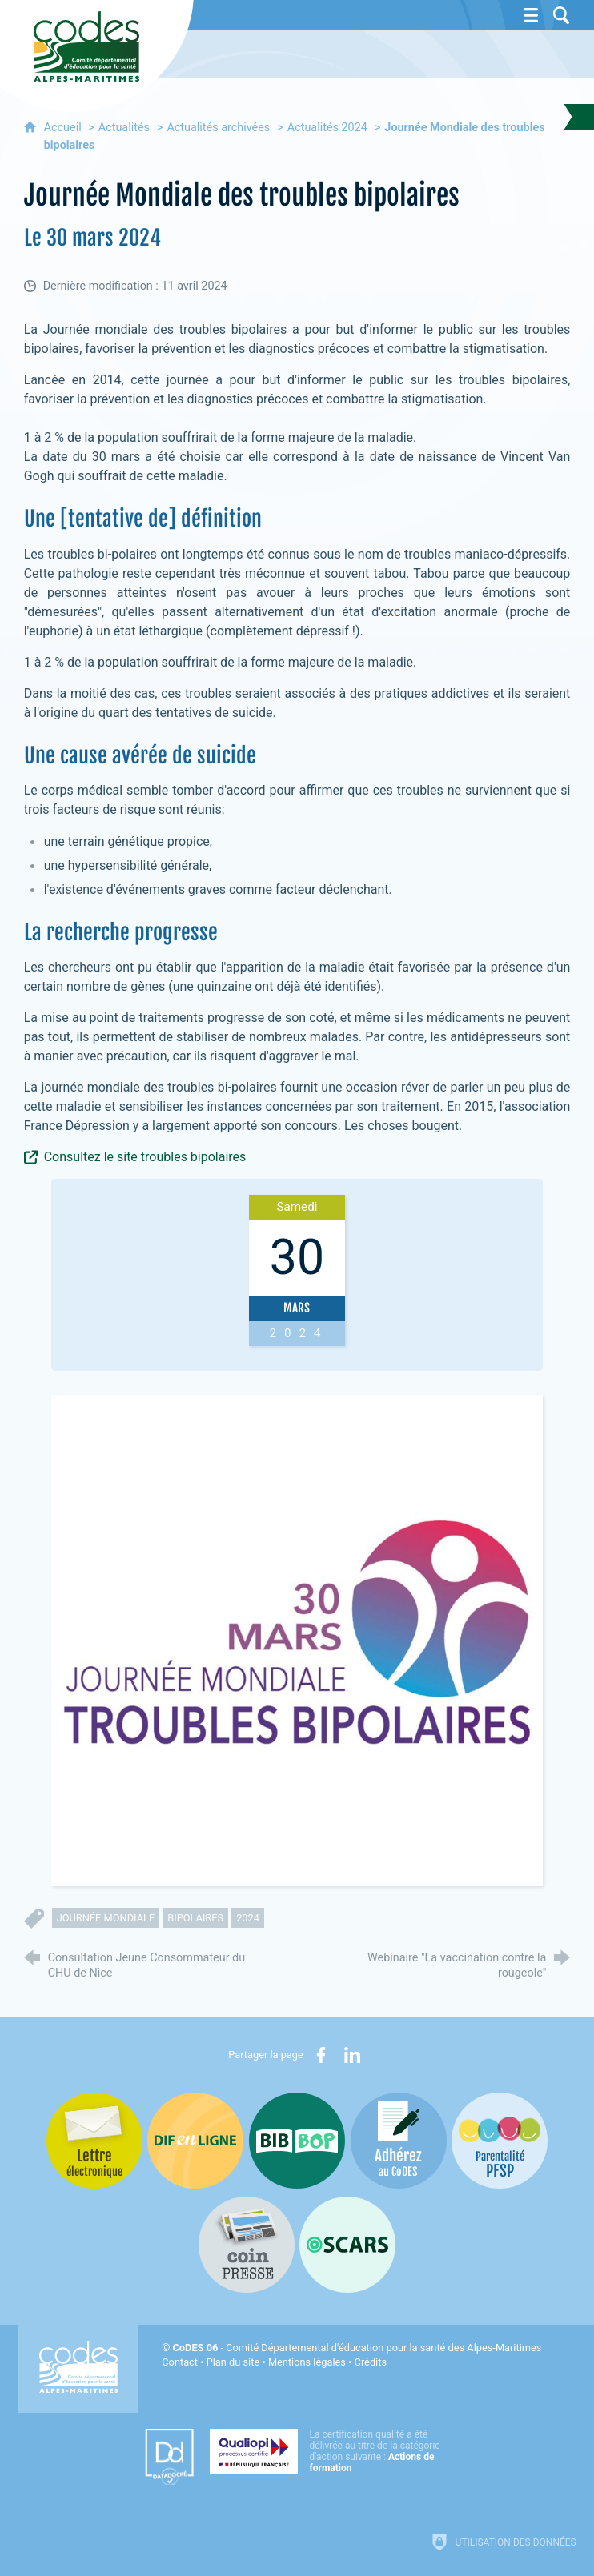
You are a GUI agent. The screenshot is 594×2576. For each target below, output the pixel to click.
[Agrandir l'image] (297, 1640)
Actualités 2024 (327, 127)
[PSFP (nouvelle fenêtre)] (500, 2141)
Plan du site (233, 2362)
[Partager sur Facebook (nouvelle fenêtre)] (321, 2055)
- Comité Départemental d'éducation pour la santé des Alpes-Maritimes (357, 2348)
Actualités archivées (218, 127)
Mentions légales (307, 2362)
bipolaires (195, 1918)
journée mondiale (106, 1918)
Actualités (124, 127)
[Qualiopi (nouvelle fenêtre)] (330, 2451)
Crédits (371, 2362)
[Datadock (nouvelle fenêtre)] (169, 2457)
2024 (247, 1918)
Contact (180, 2362)
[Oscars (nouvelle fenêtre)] (347, 2245)
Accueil (64, 127)
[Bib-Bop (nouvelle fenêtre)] (297, 2141)
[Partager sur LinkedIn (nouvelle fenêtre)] (352, 2055)
